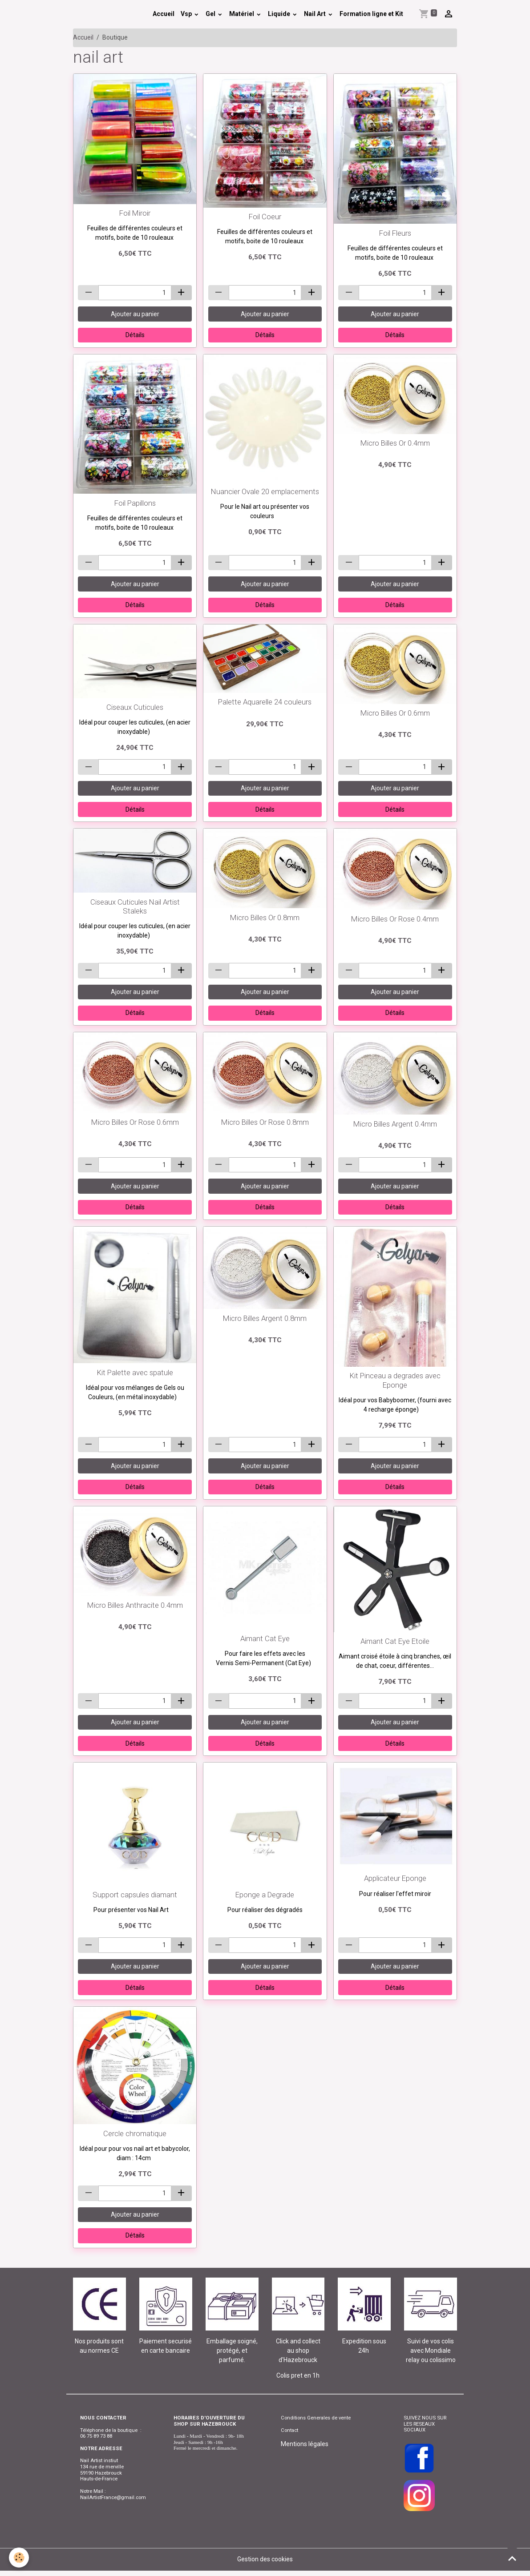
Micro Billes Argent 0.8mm (265, 1318)
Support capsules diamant (135, 1894)
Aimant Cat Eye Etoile (394, 1641)
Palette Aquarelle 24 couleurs (265, 701)
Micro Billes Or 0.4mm (395, 443)
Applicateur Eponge (395, 1878)
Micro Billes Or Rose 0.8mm (265, 1122)
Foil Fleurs (395, 233)
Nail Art (315, 13)
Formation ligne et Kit (371, 13)
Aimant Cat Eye (265, 1638)
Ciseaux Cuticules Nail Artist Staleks (135, 906)
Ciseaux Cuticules (134, 707)
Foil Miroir (134, 213)
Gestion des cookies (265, 2559)
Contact (289, 2430)
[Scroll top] (512, 2558)
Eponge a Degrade (264, 1894)
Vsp (187, 13)
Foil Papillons (135, 503)
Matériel (242, 13)
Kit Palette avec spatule (135, 1372)
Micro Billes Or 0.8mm (264, 917)
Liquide (279, 13)
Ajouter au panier (135, 314)
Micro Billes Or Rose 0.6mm (135, 1122)
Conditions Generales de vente (316, 2418)
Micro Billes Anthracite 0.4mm (135, 1605)
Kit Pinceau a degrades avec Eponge (395, 1380)
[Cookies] (19, 2558)
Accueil (163, 13)
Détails (135, 334)
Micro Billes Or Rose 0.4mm (395, 918)
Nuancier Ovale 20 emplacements (265, 491)
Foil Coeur (265, 216)
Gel (211, 13)
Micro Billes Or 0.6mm (395, 712)
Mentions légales (304, 2443)
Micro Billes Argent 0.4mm (395, 1123)
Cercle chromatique (134, 2133)
